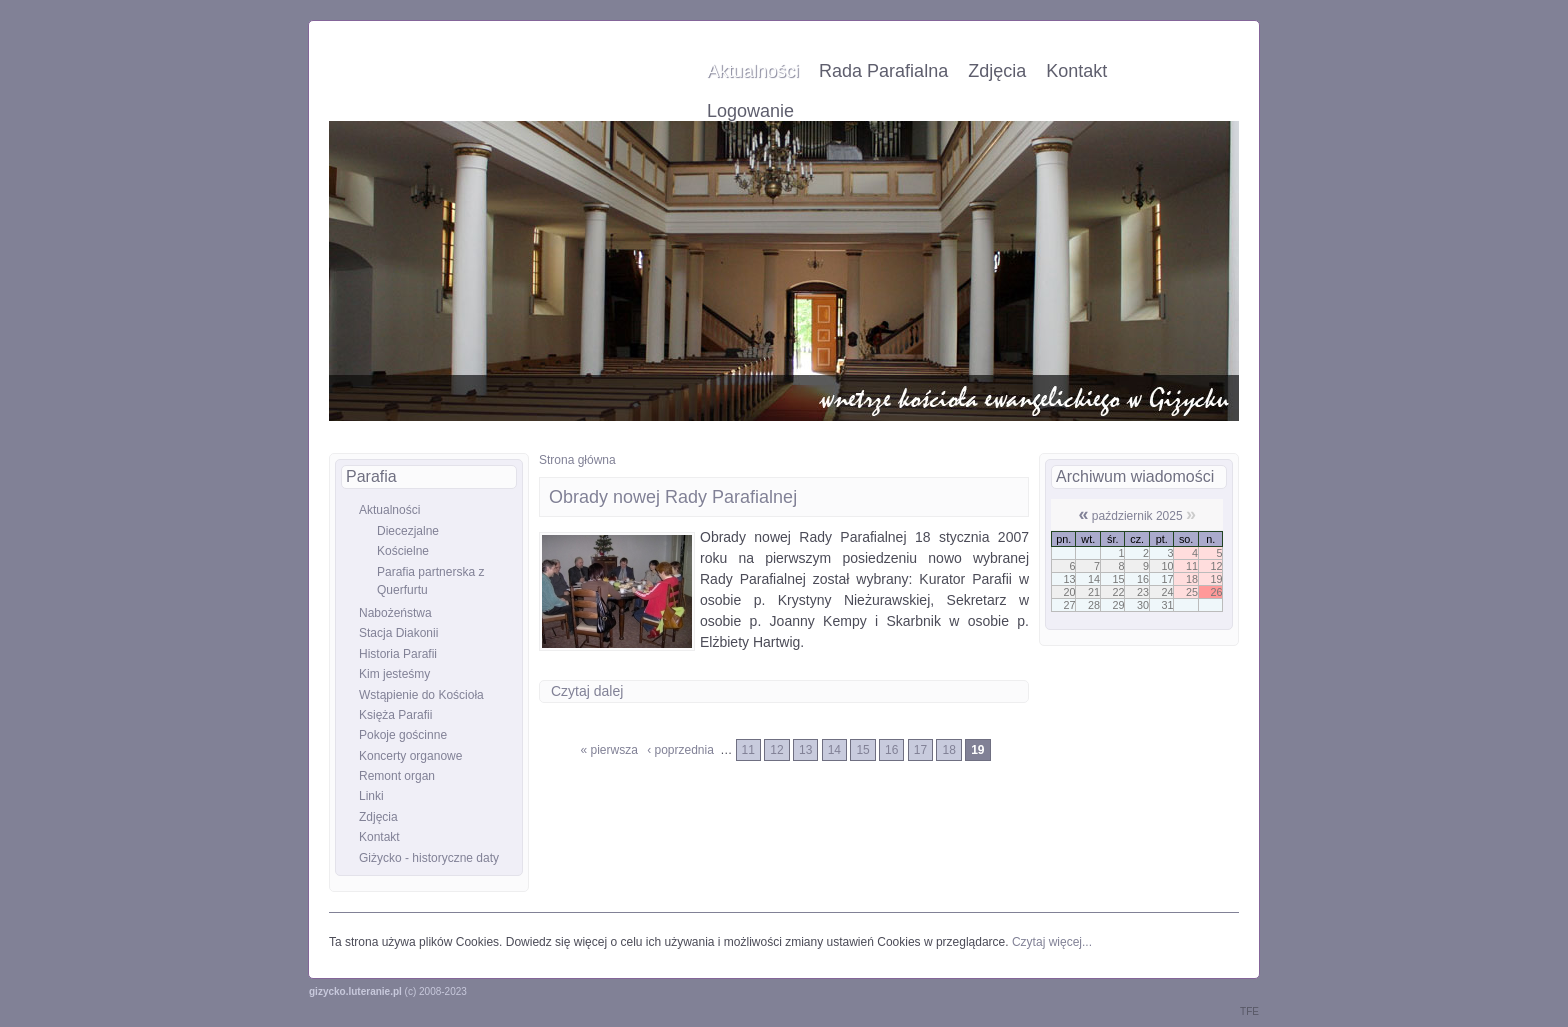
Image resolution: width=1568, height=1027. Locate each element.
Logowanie (750, 111)
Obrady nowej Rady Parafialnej (673, 497)
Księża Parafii (395, 715)
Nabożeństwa (395, 613)
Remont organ (397, 776)
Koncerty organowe (410, 756)
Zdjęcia (997, 71)
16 (891, 750)
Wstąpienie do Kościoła (421, 695)
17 (920, 750)
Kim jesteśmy (394, 674)
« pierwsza (608, 750)
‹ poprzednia (680, 750)
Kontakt (1076, 71)
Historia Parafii (398, 654)
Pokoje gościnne (403, 735)
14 (834, 750)
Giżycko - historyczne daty (429, 858)
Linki (371, 796)
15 (862, 750)
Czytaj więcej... (1052, 942)
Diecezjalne (408, 531)
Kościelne (403, 551)
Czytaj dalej (587, 691)
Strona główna (577, 460)
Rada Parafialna (883, 71)
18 (948, 750)
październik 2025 (1137, 516)
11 (748, 750)
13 (805, 750)
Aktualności (753, 71)
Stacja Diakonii (398, 633)
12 (776, 750)
